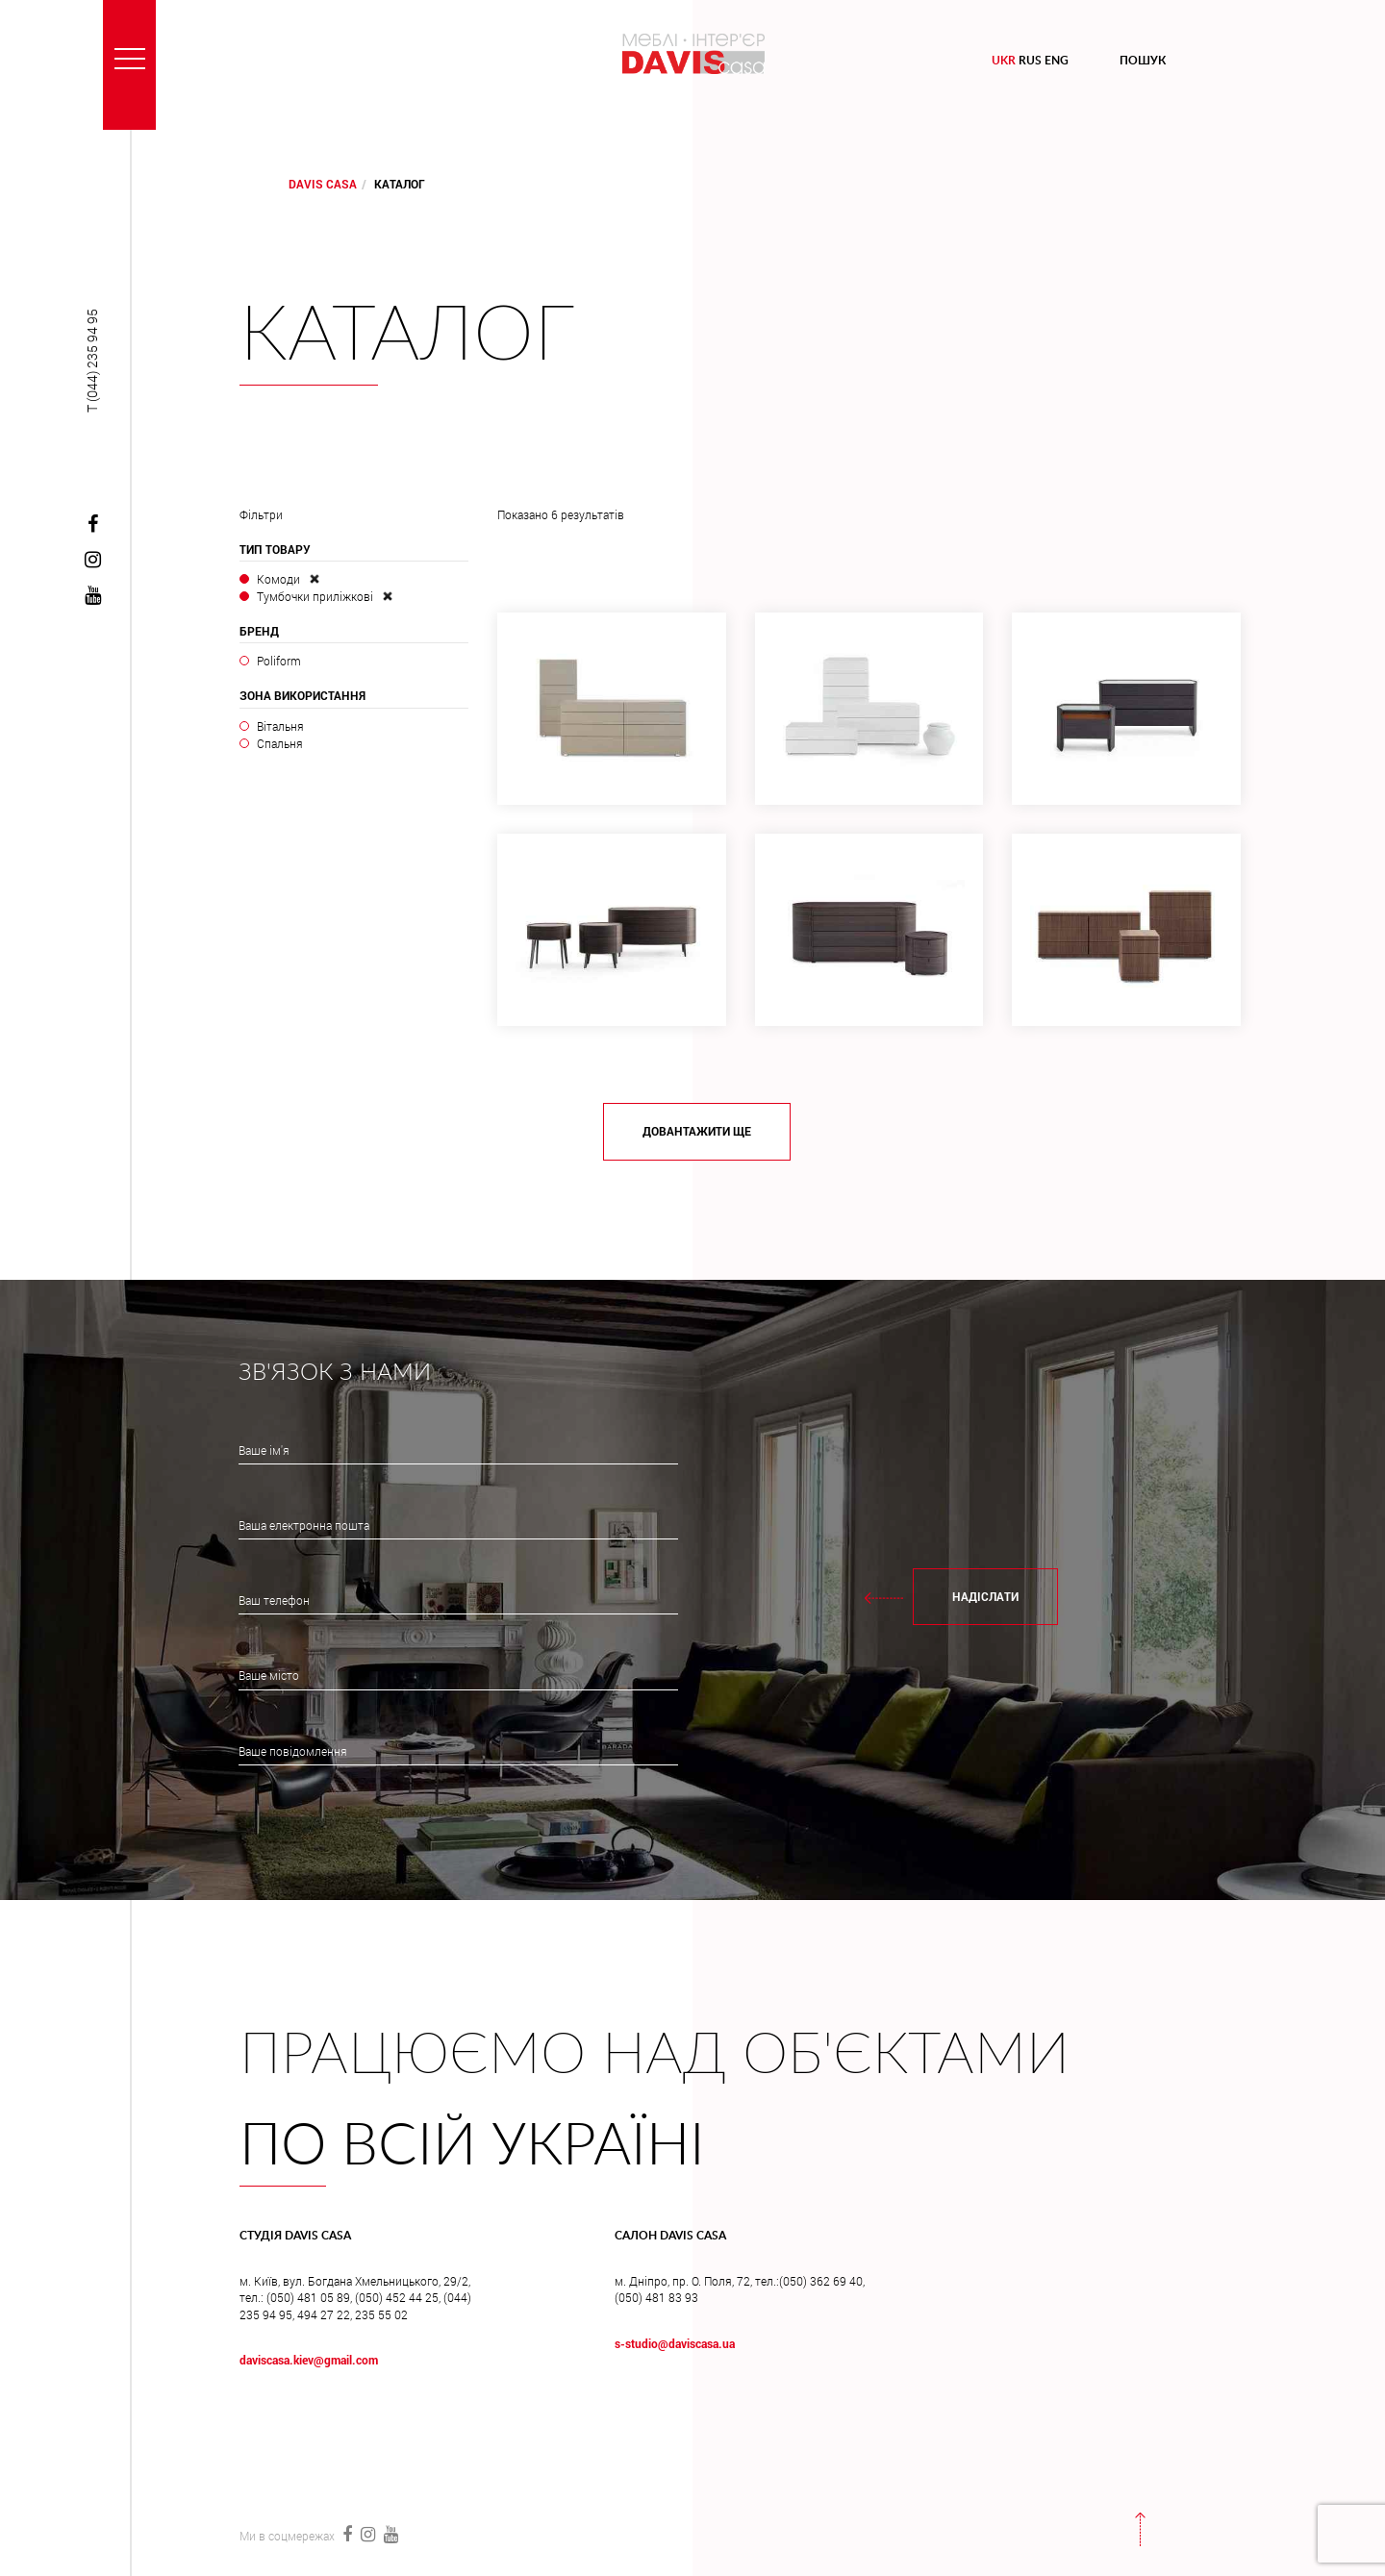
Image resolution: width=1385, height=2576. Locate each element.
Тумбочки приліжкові (315, 596)
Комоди (278, 579)
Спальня (280, 743)
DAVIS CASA (323, 183)
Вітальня (280, 726)
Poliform (279, 660)
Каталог (407, 336)
